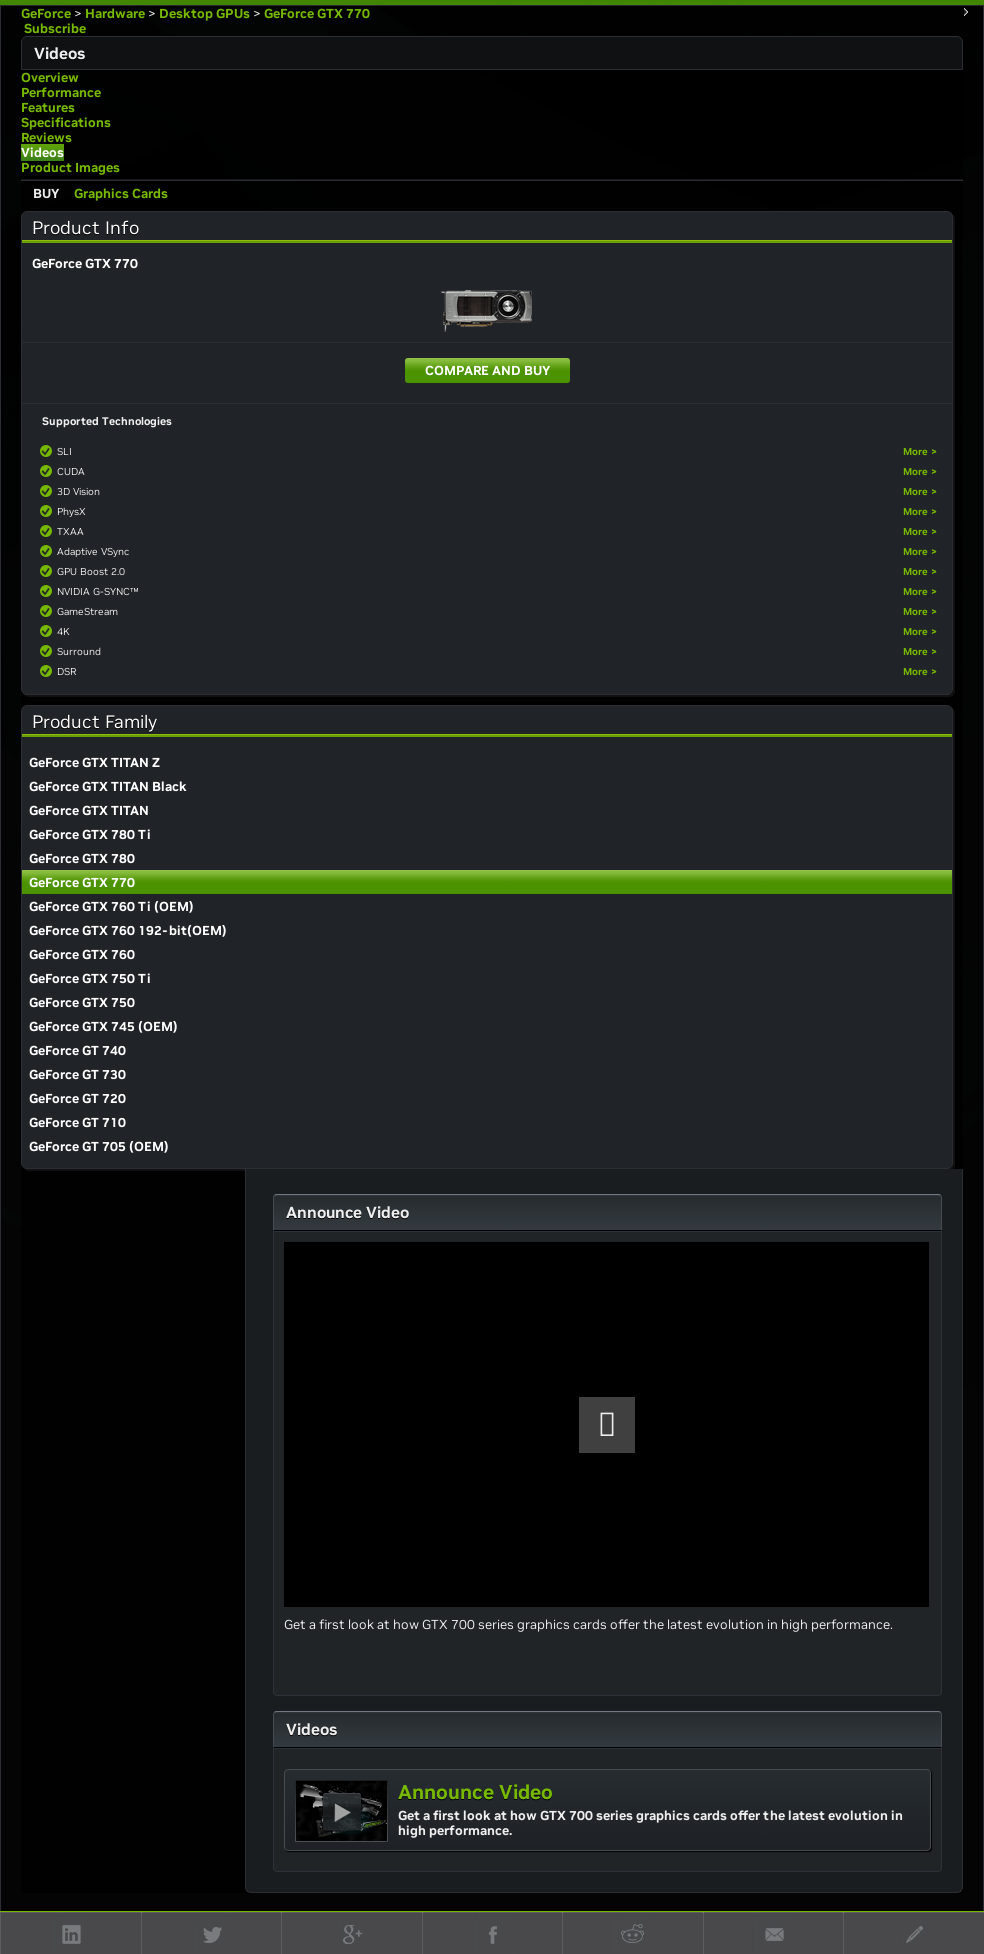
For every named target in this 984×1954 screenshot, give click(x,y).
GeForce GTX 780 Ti (90, 834)
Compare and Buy (487, 370)
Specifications (66, 122)
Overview (50, 77)
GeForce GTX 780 (82, 858)
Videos (42, 152)
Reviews (46, 137)
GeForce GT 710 (77, 1122)
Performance (61, 92)
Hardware (115, 13)
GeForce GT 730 (77, 1074)
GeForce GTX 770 (317, 13)
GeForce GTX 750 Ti (90, 978)
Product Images (70, 167)
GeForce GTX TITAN (89, 810)
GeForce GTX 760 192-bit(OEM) (128, 930)
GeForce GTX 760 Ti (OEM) (111, 906)
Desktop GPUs (204, 13)
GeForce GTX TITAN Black (108, 786)
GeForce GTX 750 (82, 1002)
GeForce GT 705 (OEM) (99, 1146)
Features (48, 107)
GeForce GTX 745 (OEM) (103, 1026)
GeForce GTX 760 (82, 954)
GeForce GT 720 (77, 1098)
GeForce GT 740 (77, 1050)
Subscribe (53, 28)
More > (920, 451)
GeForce (46, 13)
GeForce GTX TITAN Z (94, 762)
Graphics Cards (121, 193)
